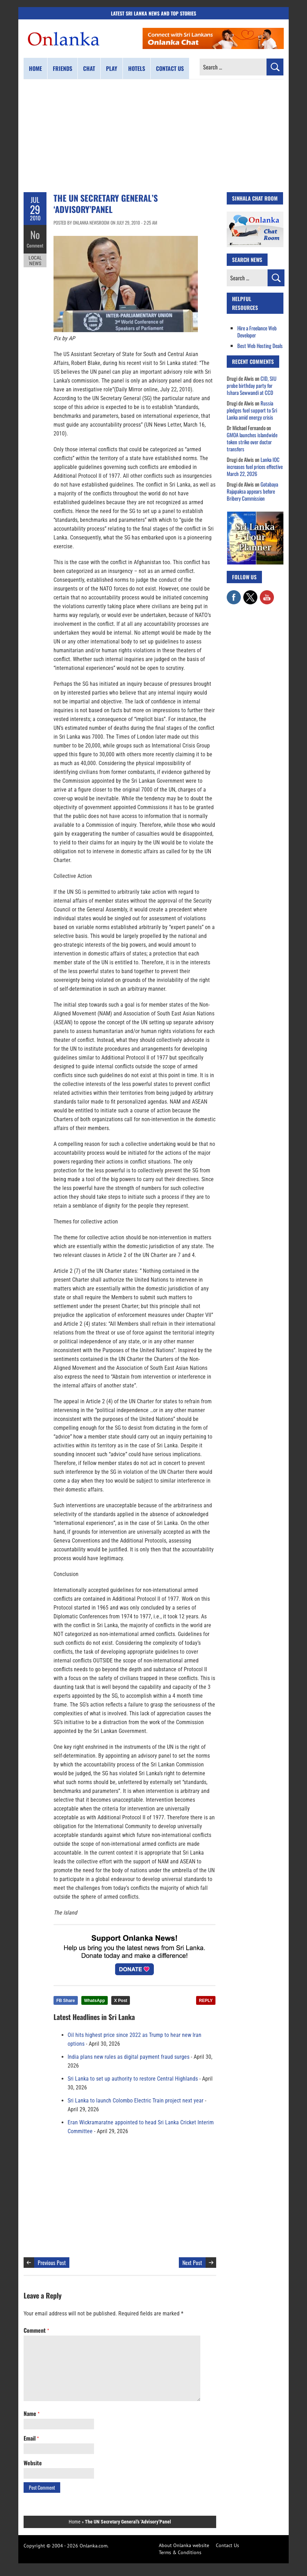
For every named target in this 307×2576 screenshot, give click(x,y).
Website (33, 2463)
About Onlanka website (184, 2545)
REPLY (206, 2000)
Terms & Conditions (180, 2552)
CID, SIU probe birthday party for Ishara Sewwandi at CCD (251, 385)
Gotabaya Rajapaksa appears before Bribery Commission (252, 491)
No (35, 234)
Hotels (136, 68)
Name (31, 2413)
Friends (62, 68)
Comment (35, 245)
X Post (120, 2000)
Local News (35, 260)
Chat (89, 68)
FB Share (65, 2000)
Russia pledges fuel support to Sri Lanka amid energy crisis (252, 410)
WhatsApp (94, 2000)
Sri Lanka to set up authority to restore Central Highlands (133, 2078)
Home (35, 68)
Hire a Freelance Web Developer (257, 331)
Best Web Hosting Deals (260, 345)
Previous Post (52, 2262)
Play (111, 68)
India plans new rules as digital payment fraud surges (128, 2056)
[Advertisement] (153, 135)
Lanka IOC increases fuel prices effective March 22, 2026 (255, 466)
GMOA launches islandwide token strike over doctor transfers (252, 442)
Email (31, 2438)
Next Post (192, 2262)
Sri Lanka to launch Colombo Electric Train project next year (135, 2100)
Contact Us (227, 2545)
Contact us (170, 68)
